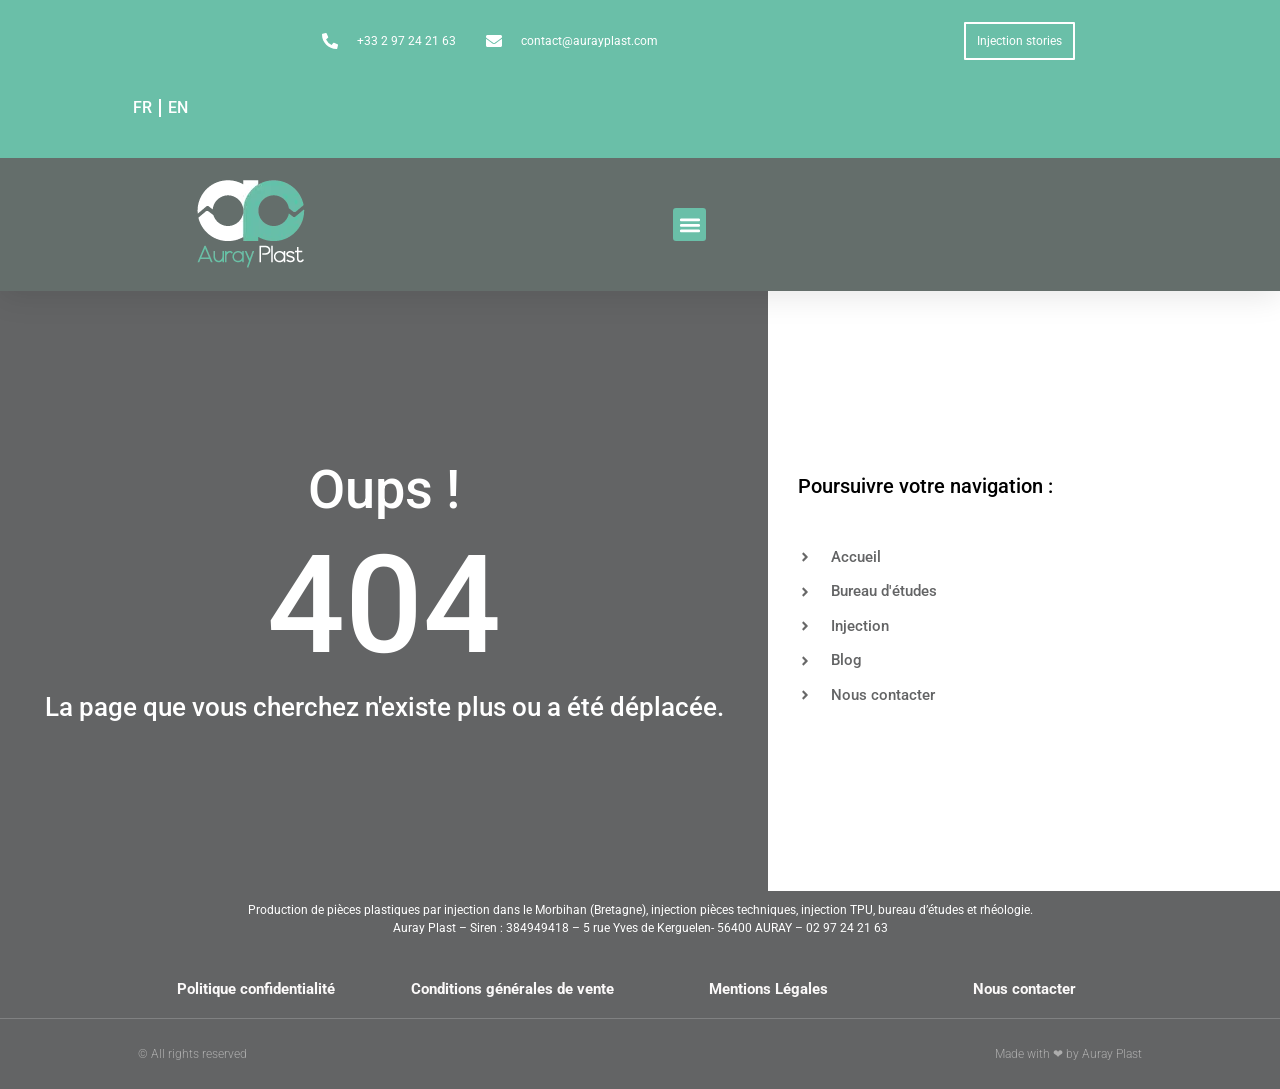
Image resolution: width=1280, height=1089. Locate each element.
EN (178, 107)
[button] (689, 224)
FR (142, 107)
